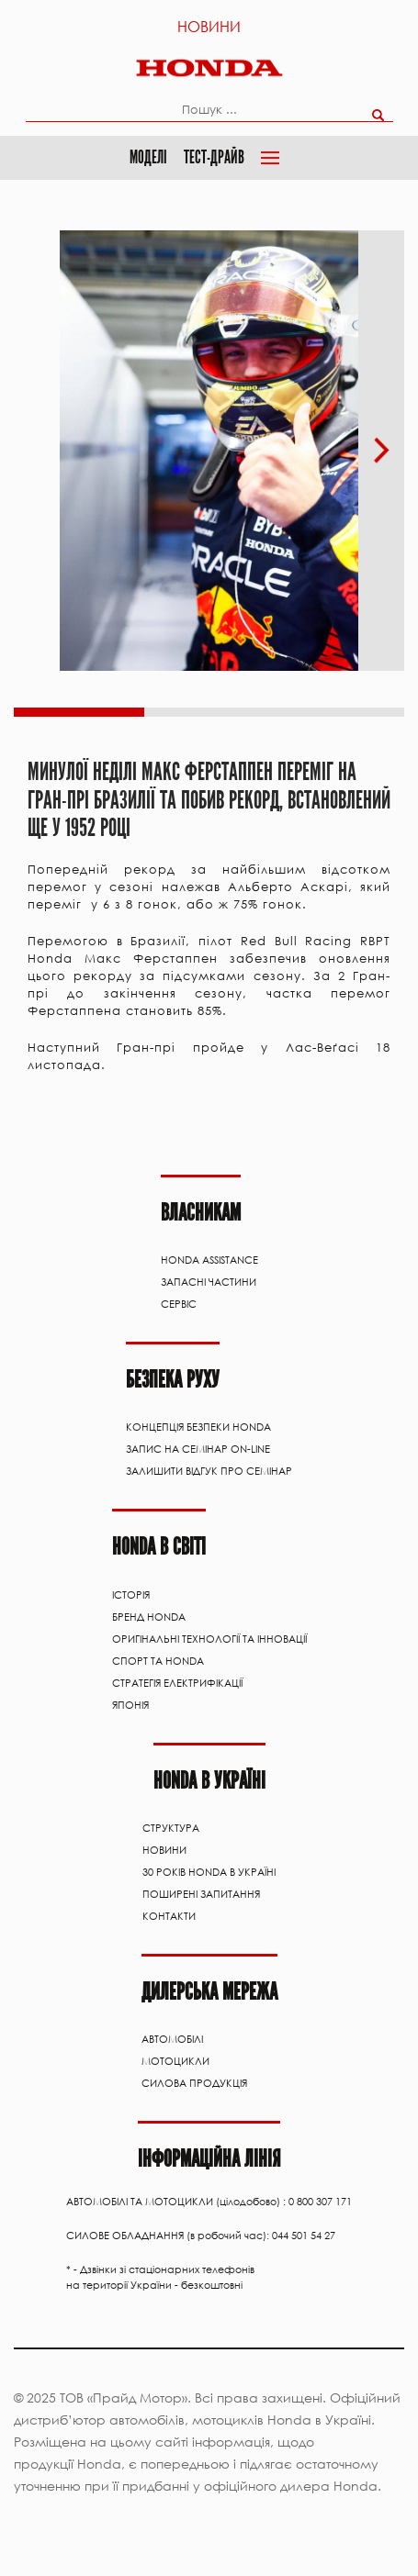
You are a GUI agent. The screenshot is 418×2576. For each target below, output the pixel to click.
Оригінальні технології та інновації (209, 1639)
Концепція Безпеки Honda (198, 1427)
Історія (131, 1595)
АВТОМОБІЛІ (172, 2039)
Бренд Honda (149, 1617)
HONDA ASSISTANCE (209, 1260)
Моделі (148, 157)
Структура (170, 1828)
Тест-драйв (214, 157)
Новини (209, 26)
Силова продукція (194, 2083)
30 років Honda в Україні (209, 1872)
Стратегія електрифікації (177, 1683)
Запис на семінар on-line (198, 1449)
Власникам (201, 1212)
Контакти (169, 1916)
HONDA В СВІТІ (159, 1546)
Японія (130, 1705)
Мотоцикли (175, 2061)
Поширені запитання (201, 1894)
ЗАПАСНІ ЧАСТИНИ (208, 1282)
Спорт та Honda (158, 1661)
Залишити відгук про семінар (209, 1471)
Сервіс (179, 1304)
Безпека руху (173, 1379)
